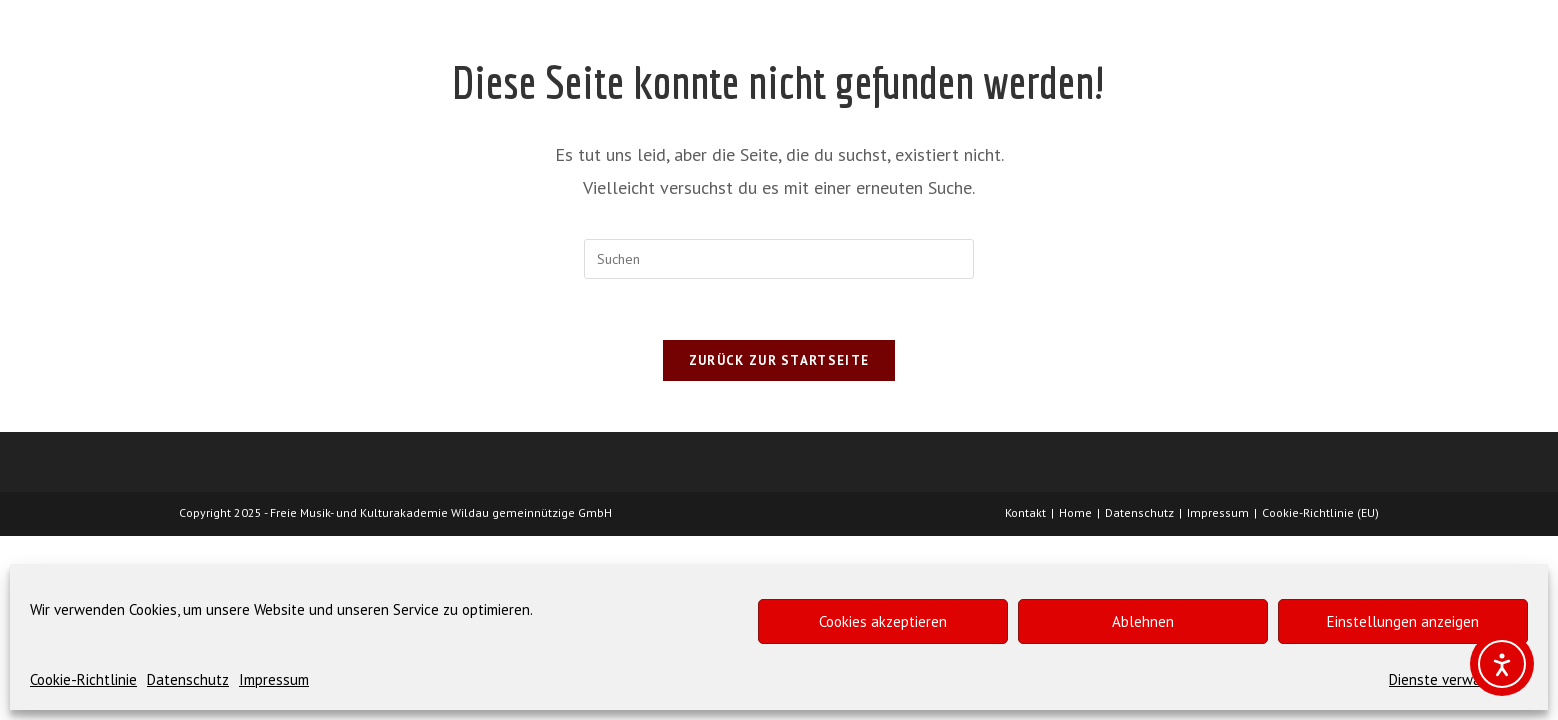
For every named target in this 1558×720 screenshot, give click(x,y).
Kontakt (1025, 512)
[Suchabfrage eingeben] (779, 259)
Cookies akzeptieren (883, 621)
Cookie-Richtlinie (83, 679)
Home (1075, 512)
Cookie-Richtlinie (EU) (1320, 512)
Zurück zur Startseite (779, 360)
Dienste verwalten (1448, 679)
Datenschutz (188, 679)
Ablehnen (1143, 621)
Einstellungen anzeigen (1403, 621)
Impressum (274, 679)
